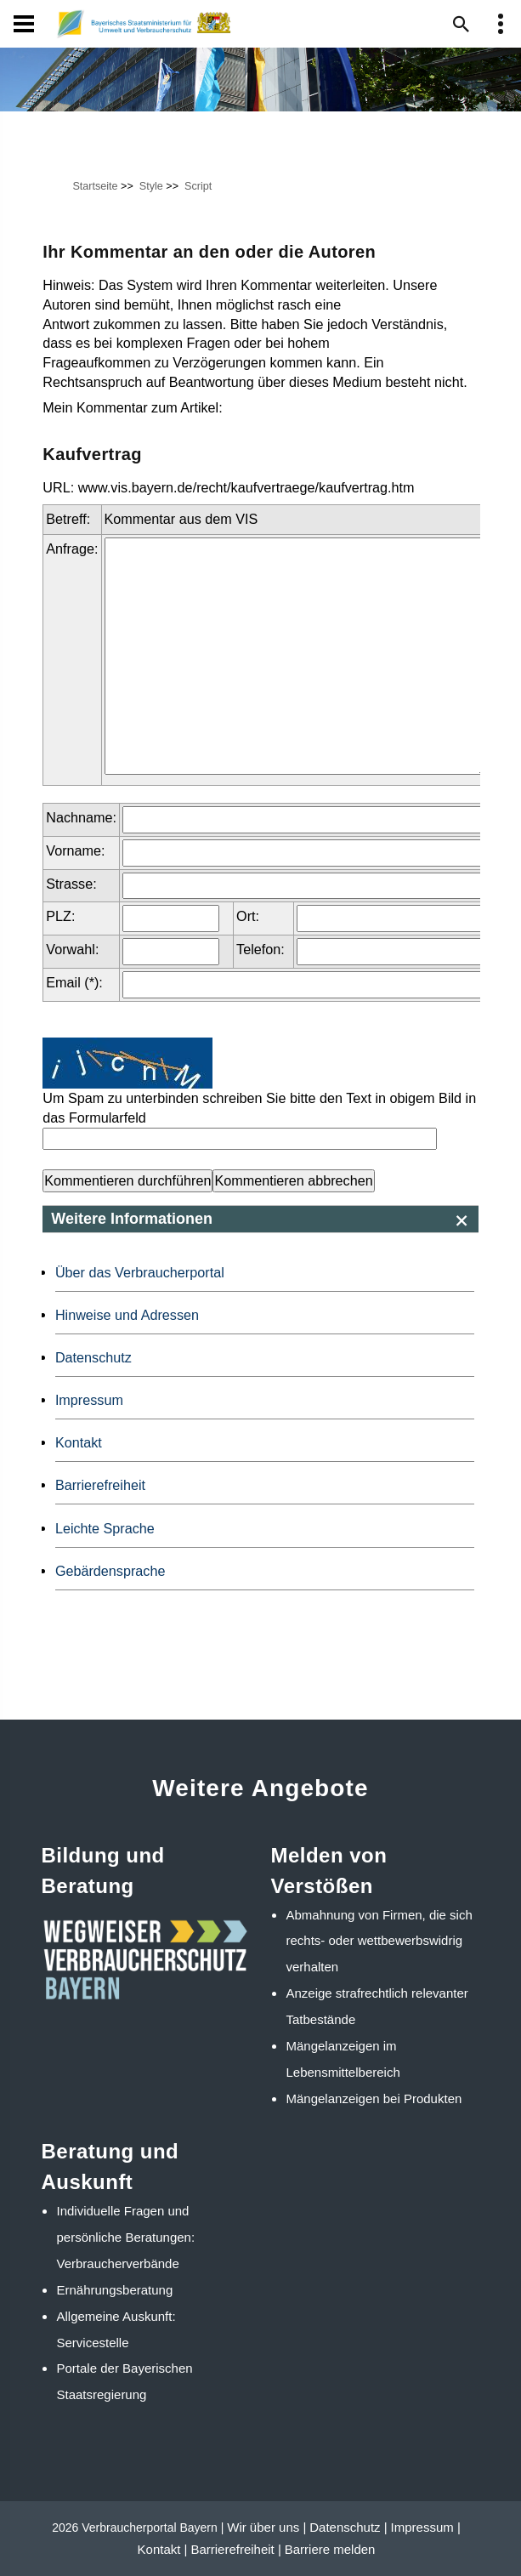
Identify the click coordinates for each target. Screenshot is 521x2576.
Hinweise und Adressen (127, 1314)
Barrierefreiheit (100, 1485)
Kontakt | (163, 2549)
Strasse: (71, 883)
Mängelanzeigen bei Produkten (374, 2098)
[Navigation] (23, 23)
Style (151, 186)
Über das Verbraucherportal (139, 1272)
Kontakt (78, 1442)
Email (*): (74, 982)
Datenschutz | (348, 2527)
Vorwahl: (72, 949)
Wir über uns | (266, 2527)
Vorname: (75, 850)
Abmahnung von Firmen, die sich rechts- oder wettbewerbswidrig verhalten (379, 1941)
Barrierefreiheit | (235, 2549)
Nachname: (81, 817)
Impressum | (426, 2527)
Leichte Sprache (105, 1528)
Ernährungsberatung (115, 2290)
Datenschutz (93, 1357)
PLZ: (60, 916)
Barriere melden (330, 2549)
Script (198, 186)
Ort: (247, 916)
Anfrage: (72, 548)
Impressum (89, 1399)
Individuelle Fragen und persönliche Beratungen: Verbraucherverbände (126, 2237)
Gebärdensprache (110, 1570)
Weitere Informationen (131, 1218)
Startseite (94, 186)
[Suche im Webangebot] (461, 23)
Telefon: (260, 949)
